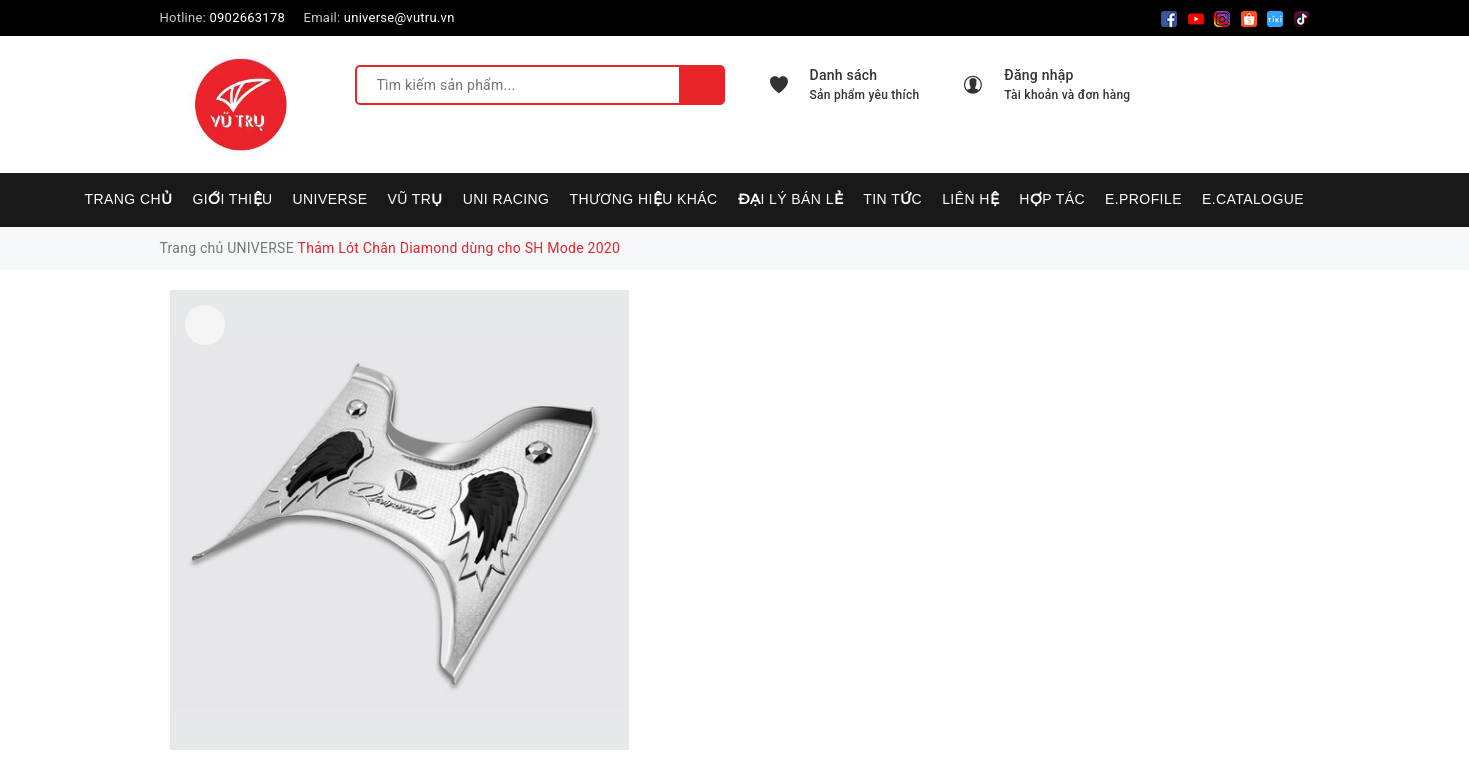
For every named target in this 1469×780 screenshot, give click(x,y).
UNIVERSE (330, 199)
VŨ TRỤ (415, 199)
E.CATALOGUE (1253, 199)
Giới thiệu (232, 199)
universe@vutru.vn (399, 17)
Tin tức (892, 199)
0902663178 (247, 17)
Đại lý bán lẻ (791, 199)
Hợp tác (1052, 199)
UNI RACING (506, 199)
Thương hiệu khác (643, 199)
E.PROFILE (1143, 199)
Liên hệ (970, 199)
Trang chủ (129, 199)
